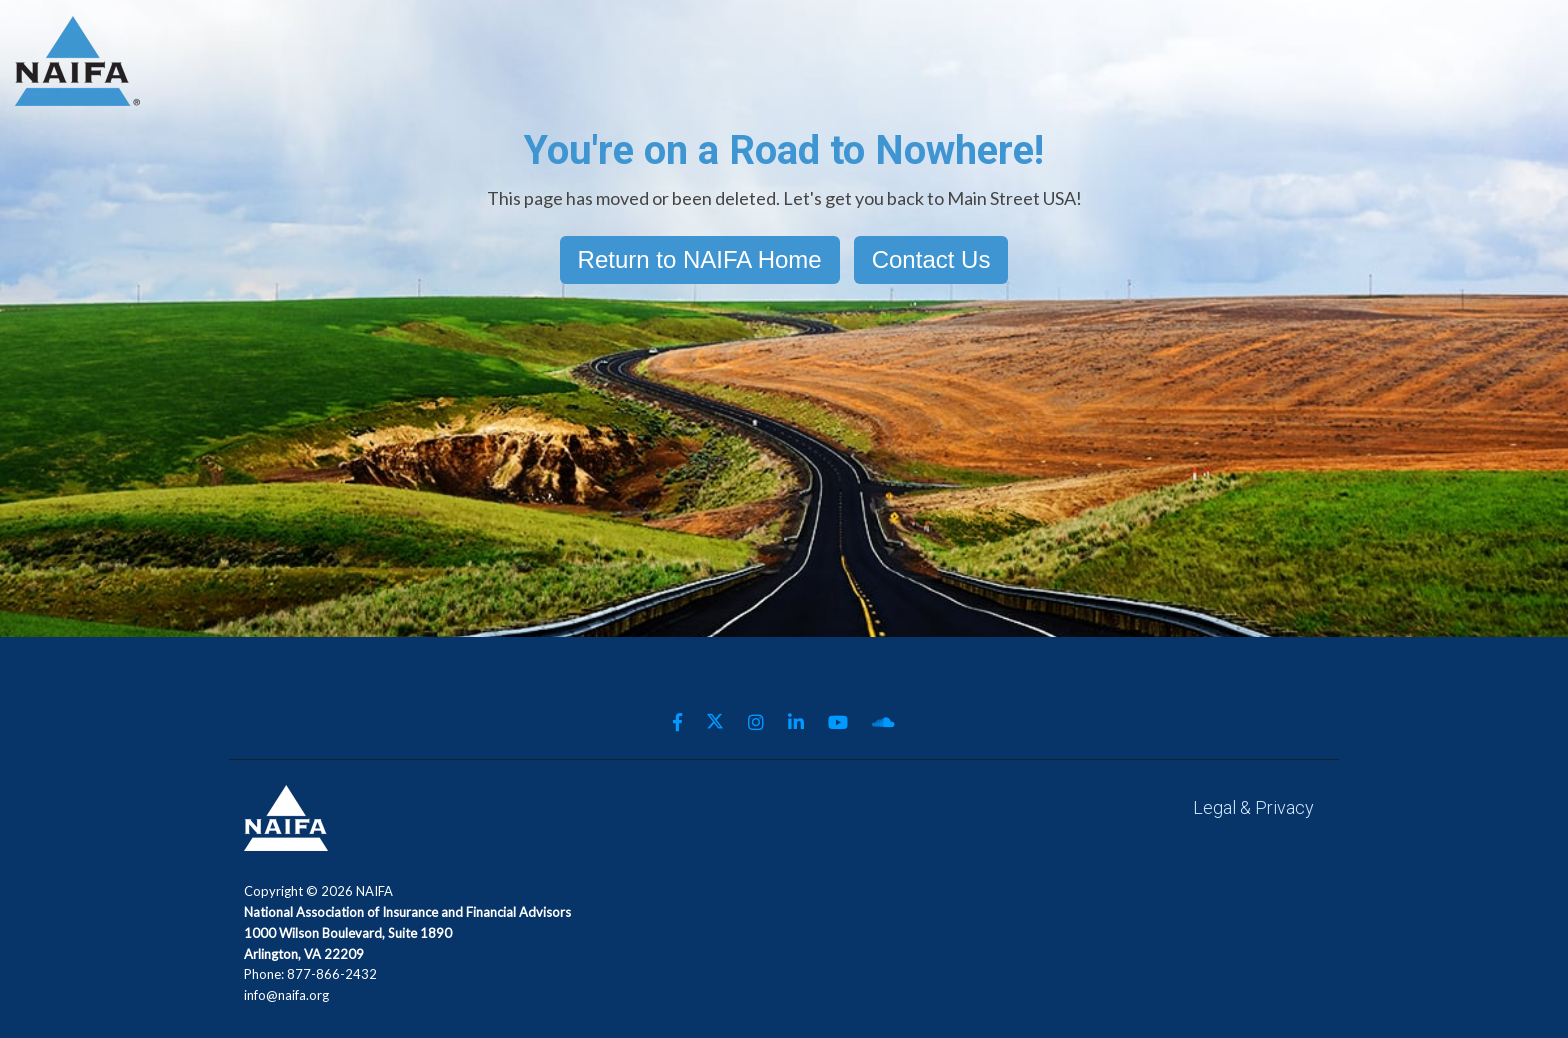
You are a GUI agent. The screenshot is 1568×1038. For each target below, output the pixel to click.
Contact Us (931, 259)
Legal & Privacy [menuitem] (1253, 807)
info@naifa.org (286, 995)
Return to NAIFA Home (700, 259)
